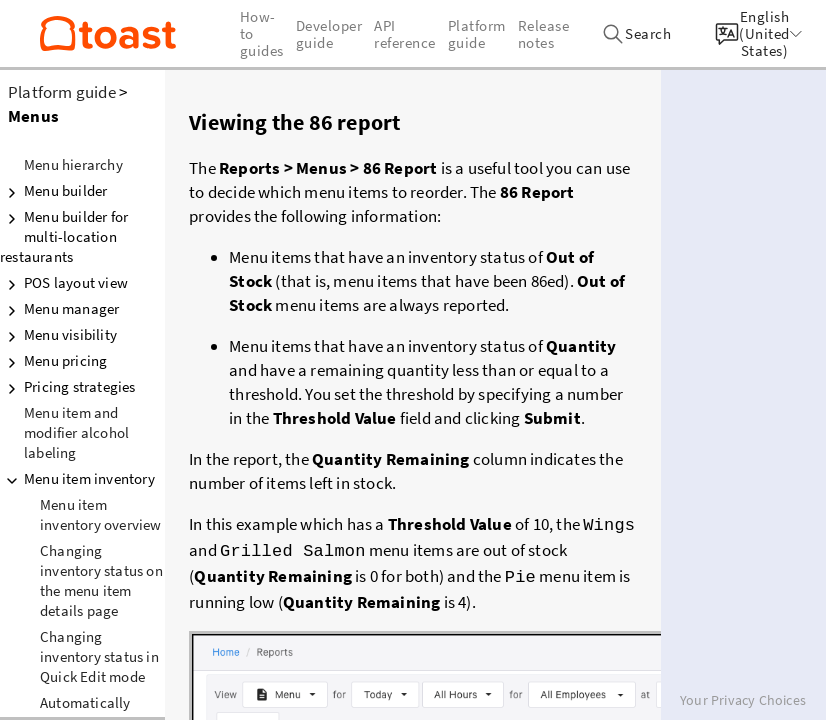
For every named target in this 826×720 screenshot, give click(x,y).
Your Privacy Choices (743, 700)
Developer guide (329, 34)
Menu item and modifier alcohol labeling (76, 432)
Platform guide (62, 92)
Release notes (544, 34)
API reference (405, 34)
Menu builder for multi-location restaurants (64, 236)
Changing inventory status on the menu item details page (101, 580)
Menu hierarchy (73, 164)
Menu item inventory (77, 479)
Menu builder (53, 191)
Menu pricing (53, 361)
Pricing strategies (68, 387)
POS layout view (64, 283)
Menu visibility (58, 335)
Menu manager (59, 309)
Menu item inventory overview (101, 514)
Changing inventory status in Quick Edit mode (99, 656)
